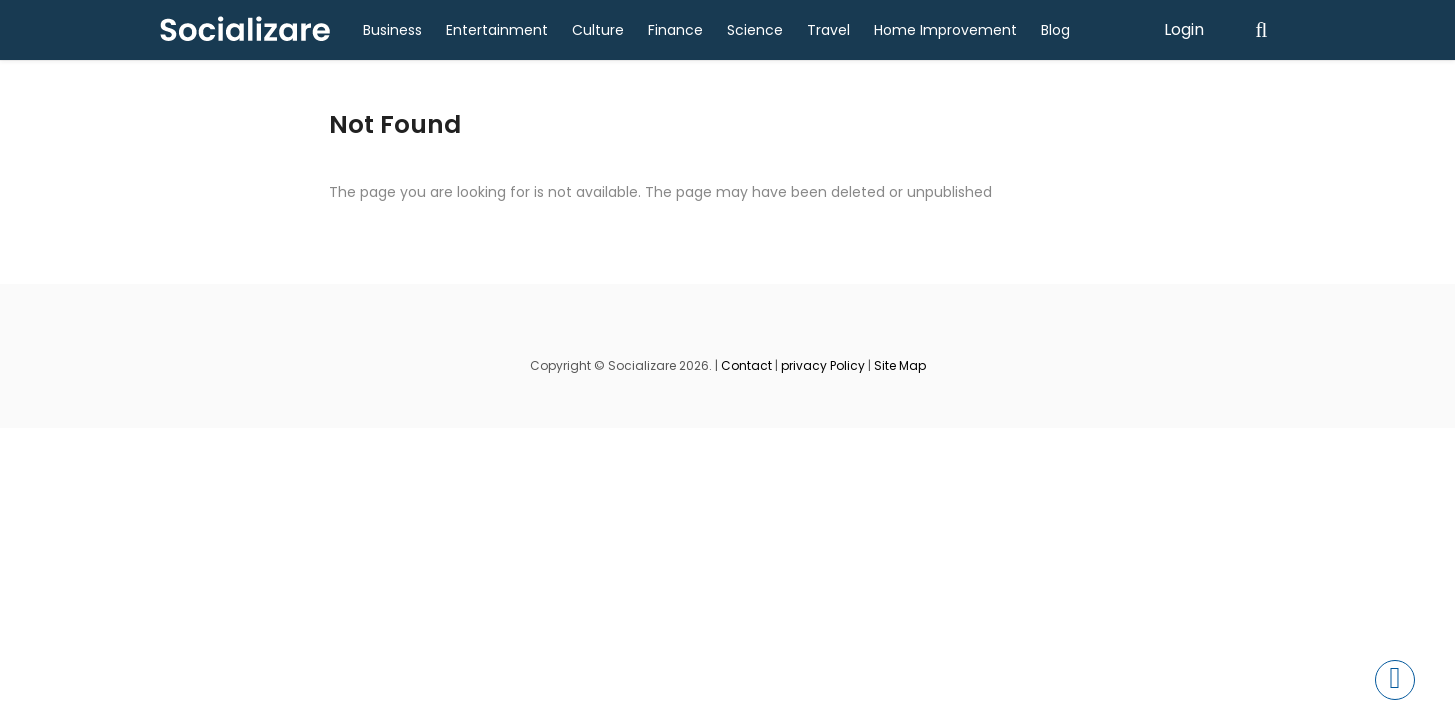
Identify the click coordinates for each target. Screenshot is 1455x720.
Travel (828, 30)
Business (392, 30)
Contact (746, 365)
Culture (598, 30)
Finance (675, 30)
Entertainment (497, 30)
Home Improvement (945, 30)
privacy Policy (823, 365)
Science (755, 30)
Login (1184, 29)
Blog (1055, 30)
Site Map (900, 365)
